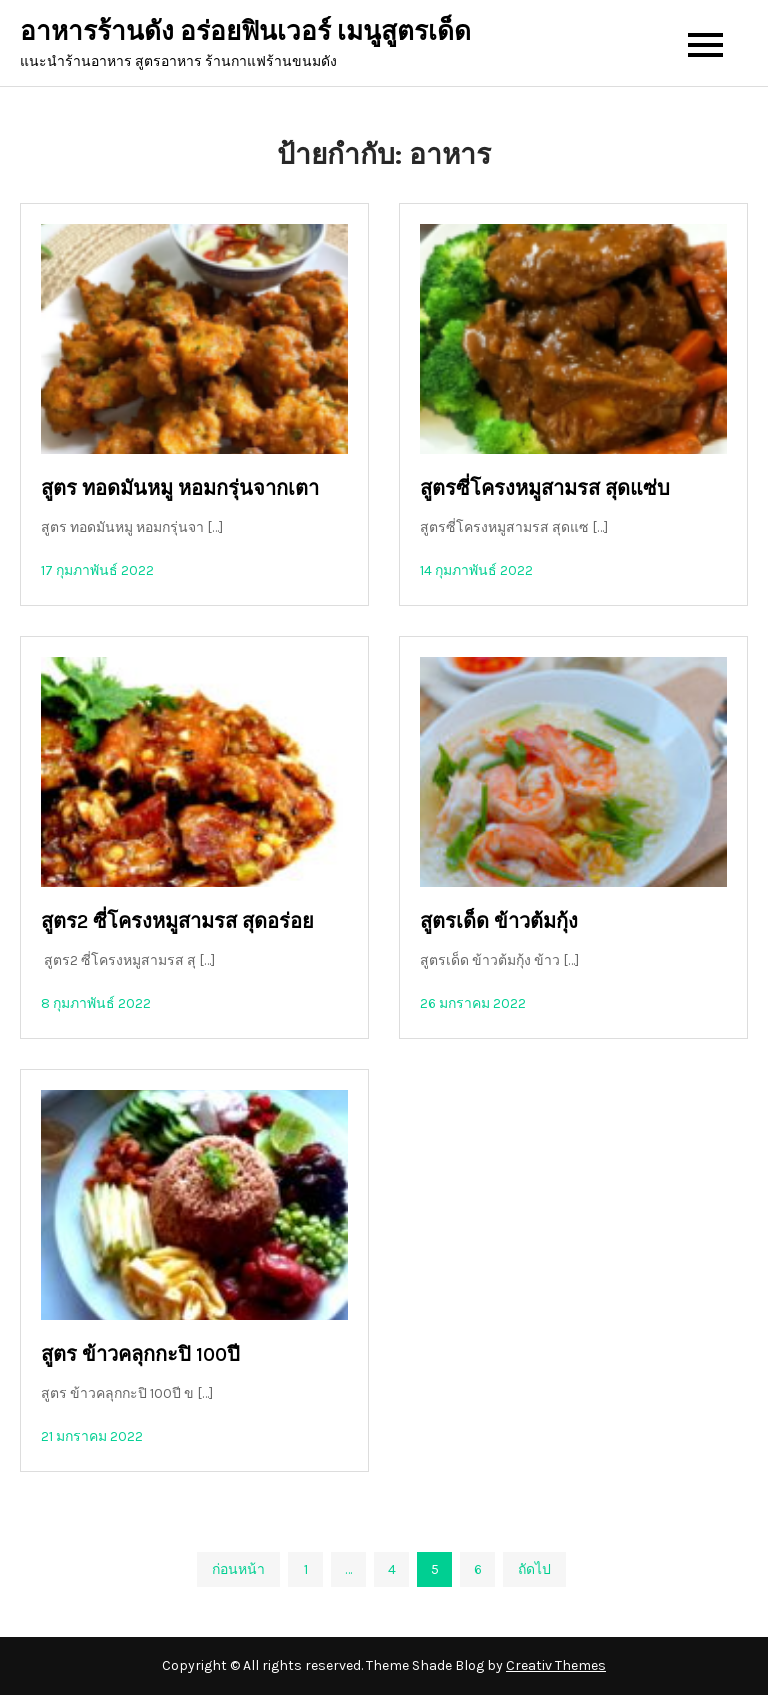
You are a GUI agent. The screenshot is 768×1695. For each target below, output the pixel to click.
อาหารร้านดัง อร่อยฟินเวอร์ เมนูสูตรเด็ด (245, 31)
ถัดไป (534, 1569)
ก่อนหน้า (238, 1569)
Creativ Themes (556, 1665)
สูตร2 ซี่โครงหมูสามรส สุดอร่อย (177, 921)
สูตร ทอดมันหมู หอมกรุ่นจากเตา (180, 488)
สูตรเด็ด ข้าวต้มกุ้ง (499, 921)
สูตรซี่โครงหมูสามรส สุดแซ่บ (545, 488)
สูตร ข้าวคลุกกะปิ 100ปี (140, 1354)
